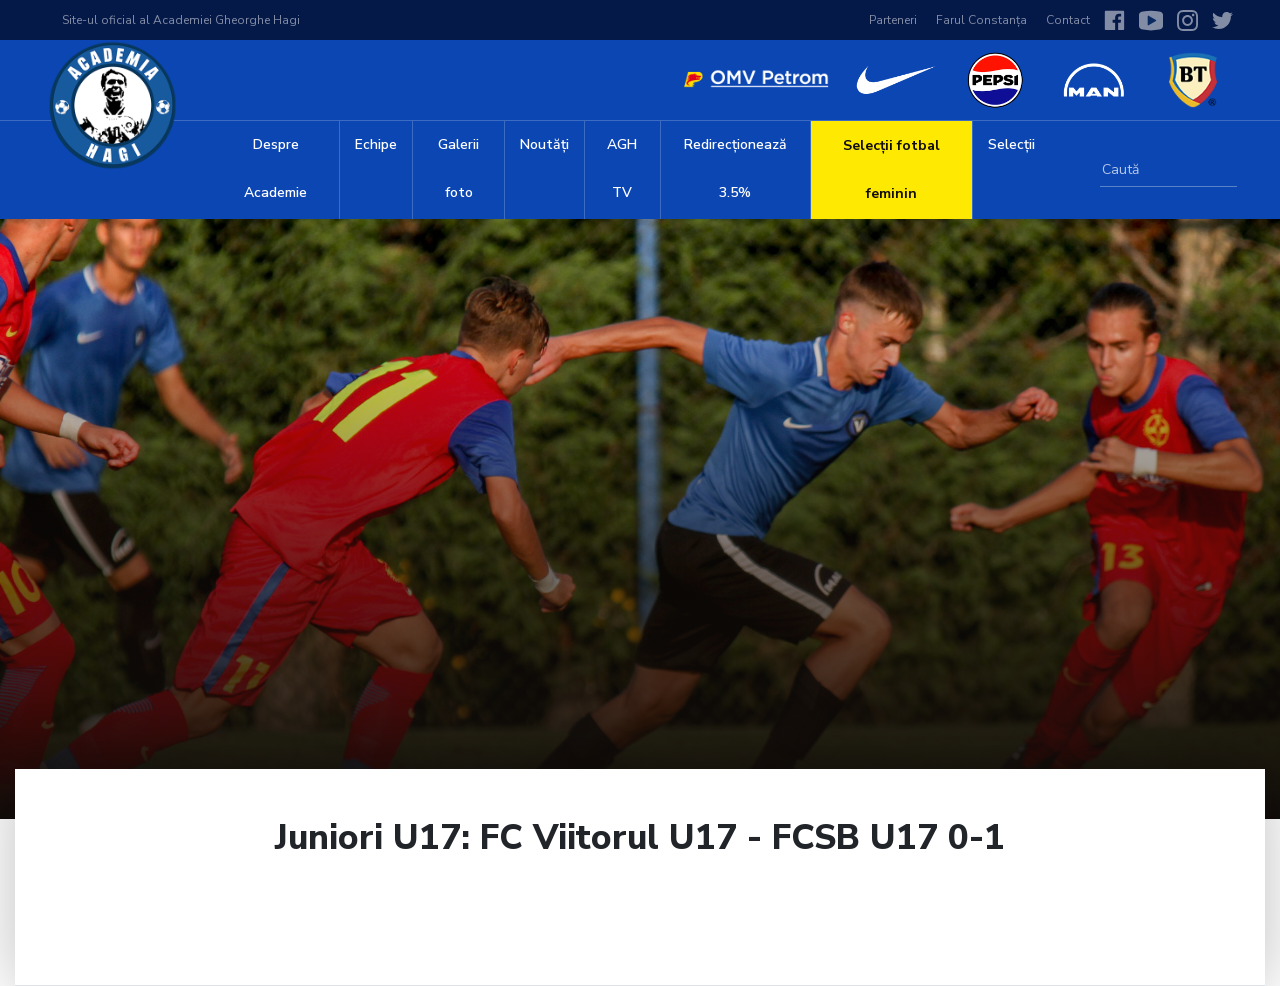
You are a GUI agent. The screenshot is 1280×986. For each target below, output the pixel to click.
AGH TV (622, 168)
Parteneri (893, 20)
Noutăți (544, 144)
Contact (1068, 20)
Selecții (1011, 144)
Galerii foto (458, 168)
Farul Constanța (981, 20)
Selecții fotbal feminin (891, 169)
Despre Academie (275, 168)
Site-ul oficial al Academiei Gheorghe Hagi (181, 20)
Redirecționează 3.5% (735, 168)
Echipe (376, 144)
